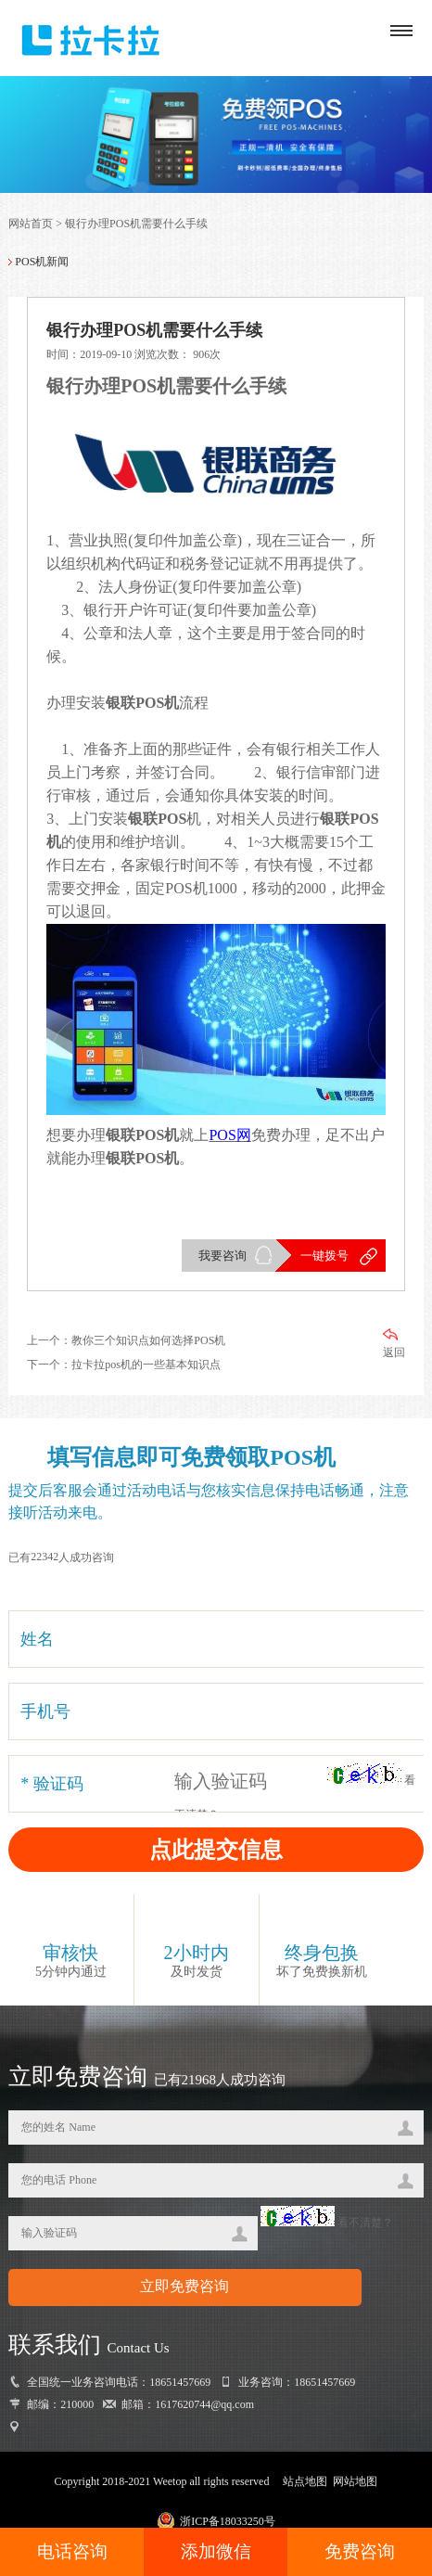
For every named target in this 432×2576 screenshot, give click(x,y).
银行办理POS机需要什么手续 (136, 223)
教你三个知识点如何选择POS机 (148, 1340)
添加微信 (216, 2551)
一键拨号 (324, 1255)
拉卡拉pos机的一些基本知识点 (146, 1364)
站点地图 (305, 2481)
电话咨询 (72, 2551)
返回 (394, 1343)
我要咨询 (222, 1255)
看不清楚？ (326, 2222)
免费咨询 (359, 2551)
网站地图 (355, 2481)
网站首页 (30, 223)
